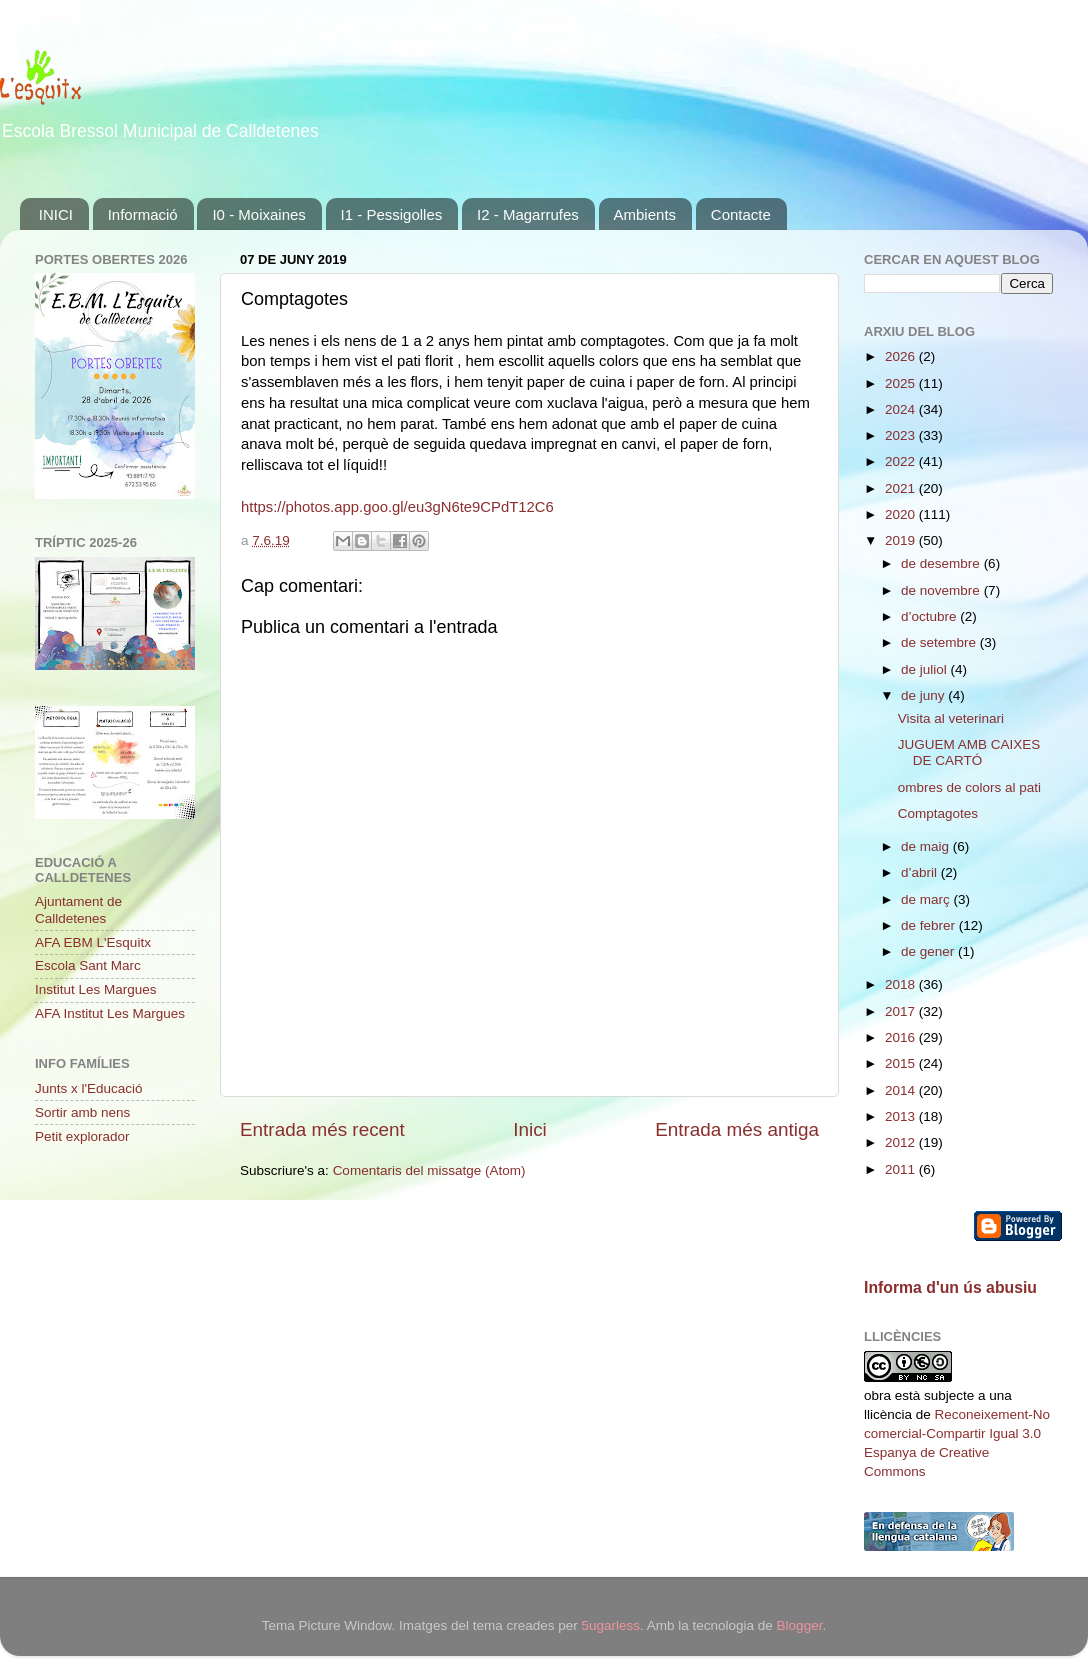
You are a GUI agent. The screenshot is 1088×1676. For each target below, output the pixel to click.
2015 (902, 1063)
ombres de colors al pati (969, 787)
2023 (902, 435)
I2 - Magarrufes (528, 214)
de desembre (942, 563)
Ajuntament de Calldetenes (78, 909)
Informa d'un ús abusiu (950, 1287)
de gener (929, 951)
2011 (902, 1169)
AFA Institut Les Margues (110, 1013)
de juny (924, 695)
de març (927, 899)
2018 (902, 984)
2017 (902, 1011)
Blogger (800, 1625)
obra (877, 1395)
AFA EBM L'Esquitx (93, 942)
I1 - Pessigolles (392, 214)
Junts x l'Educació (89, 1088)
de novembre (942, 590)
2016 (902, 1037)
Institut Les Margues (96, 989)
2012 (902, 1142)
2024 (902, 409)
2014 (902, 1090)
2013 (902, 1116)
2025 (902, 383)
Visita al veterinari (951, 718)
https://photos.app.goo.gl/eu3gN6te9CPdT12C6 (397, 507)
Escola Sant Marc (88, 965)
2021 (902, 488)
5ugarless (610, 1625)
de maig (927, 846)
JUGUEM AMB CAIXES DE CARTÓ (969, 752)
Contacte (741, 214)
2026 (902, 356)
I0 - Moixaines (258, 214)
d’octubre (930, 616)
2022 (902, 461)
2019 (902, 540)
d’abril (921, 872)
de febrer (930, 925)
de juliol (926, 669)
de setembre (940, 642)
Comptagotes (938, 813)
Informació (143, 214)
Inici (530, 1129)
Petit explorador (82, 1136)
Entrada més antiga (737, 1129)
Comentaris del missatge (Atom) (429, 1170)
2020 (902, 514)
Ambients (645, 214)
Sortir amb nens (82, 1112)
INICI (56, 214)
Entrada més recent (322, 1129)
